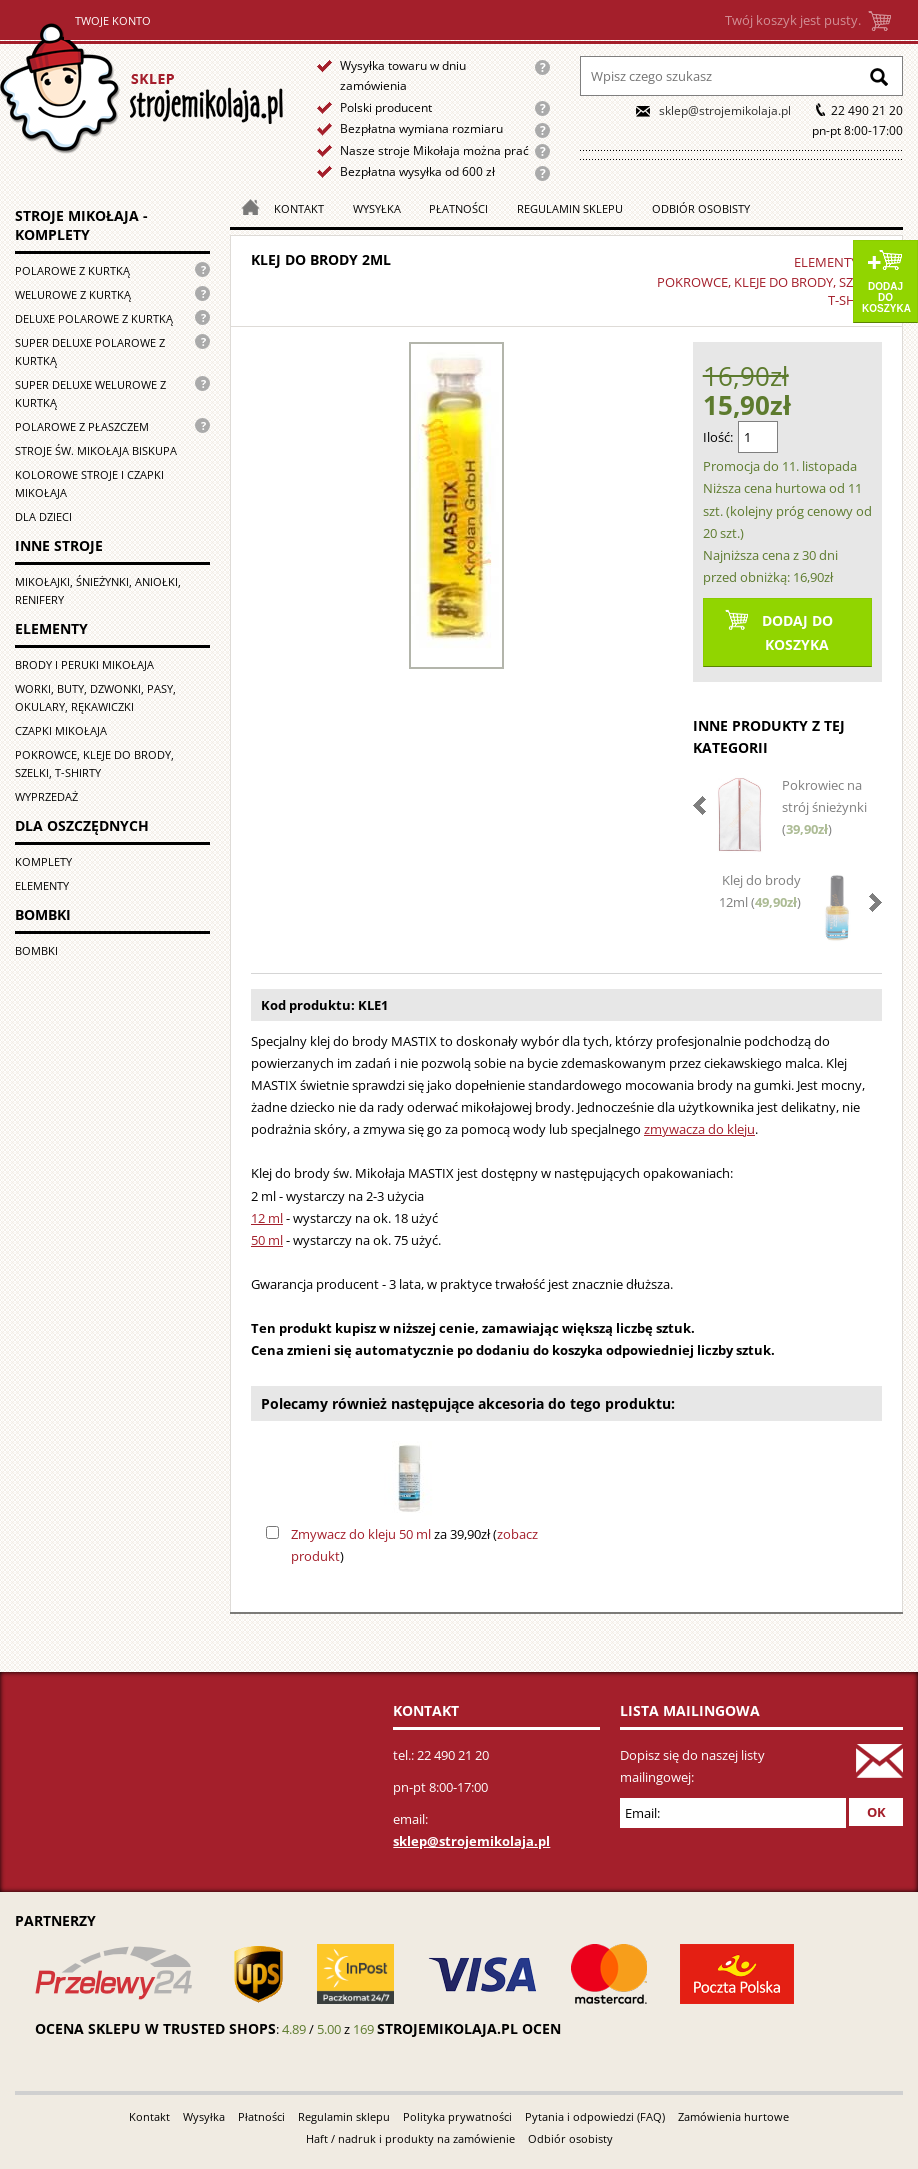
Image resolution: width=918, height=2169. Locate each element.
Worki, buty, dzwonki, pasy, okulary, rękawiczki (95, 697)
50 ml (267, 1240)
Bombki (36, 950)
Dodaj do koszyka (886, 297)
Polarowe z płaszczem (82, 426)
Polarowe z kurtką (72, 270)
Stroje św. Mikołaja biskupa (96, 450)
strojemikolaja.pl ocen (469, 2028)
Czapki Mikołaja (61, 730)
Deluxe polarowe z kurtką (94, 318)
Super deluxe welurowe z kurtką (90, 393)
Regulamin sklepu (570, 208)
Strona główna (141, 88)
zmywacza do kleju (699, 1129)
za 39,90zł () (414, 1545)
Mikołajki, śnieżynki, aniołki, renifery (98, 590)
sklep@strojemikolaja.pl (725, 110)
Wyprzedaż (46, 796)
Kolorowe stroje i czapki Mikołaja (89, 483)
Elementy (42, 885)
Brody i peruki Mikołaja (84, 664)
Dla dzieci (43, 516)
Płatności (458, 208)
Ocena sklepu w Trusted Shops (155, 2028)
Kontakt (299, 208)
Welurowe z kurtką (73, 294)
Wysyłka (377, 208)
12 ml (267, 1218)
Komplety (43, 861)
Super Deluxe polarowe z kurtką (90, 351)
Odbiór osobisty (701, 208)
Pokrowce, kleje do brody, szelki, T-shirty (94, 763)
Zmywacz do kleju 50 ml (361, 1534)
